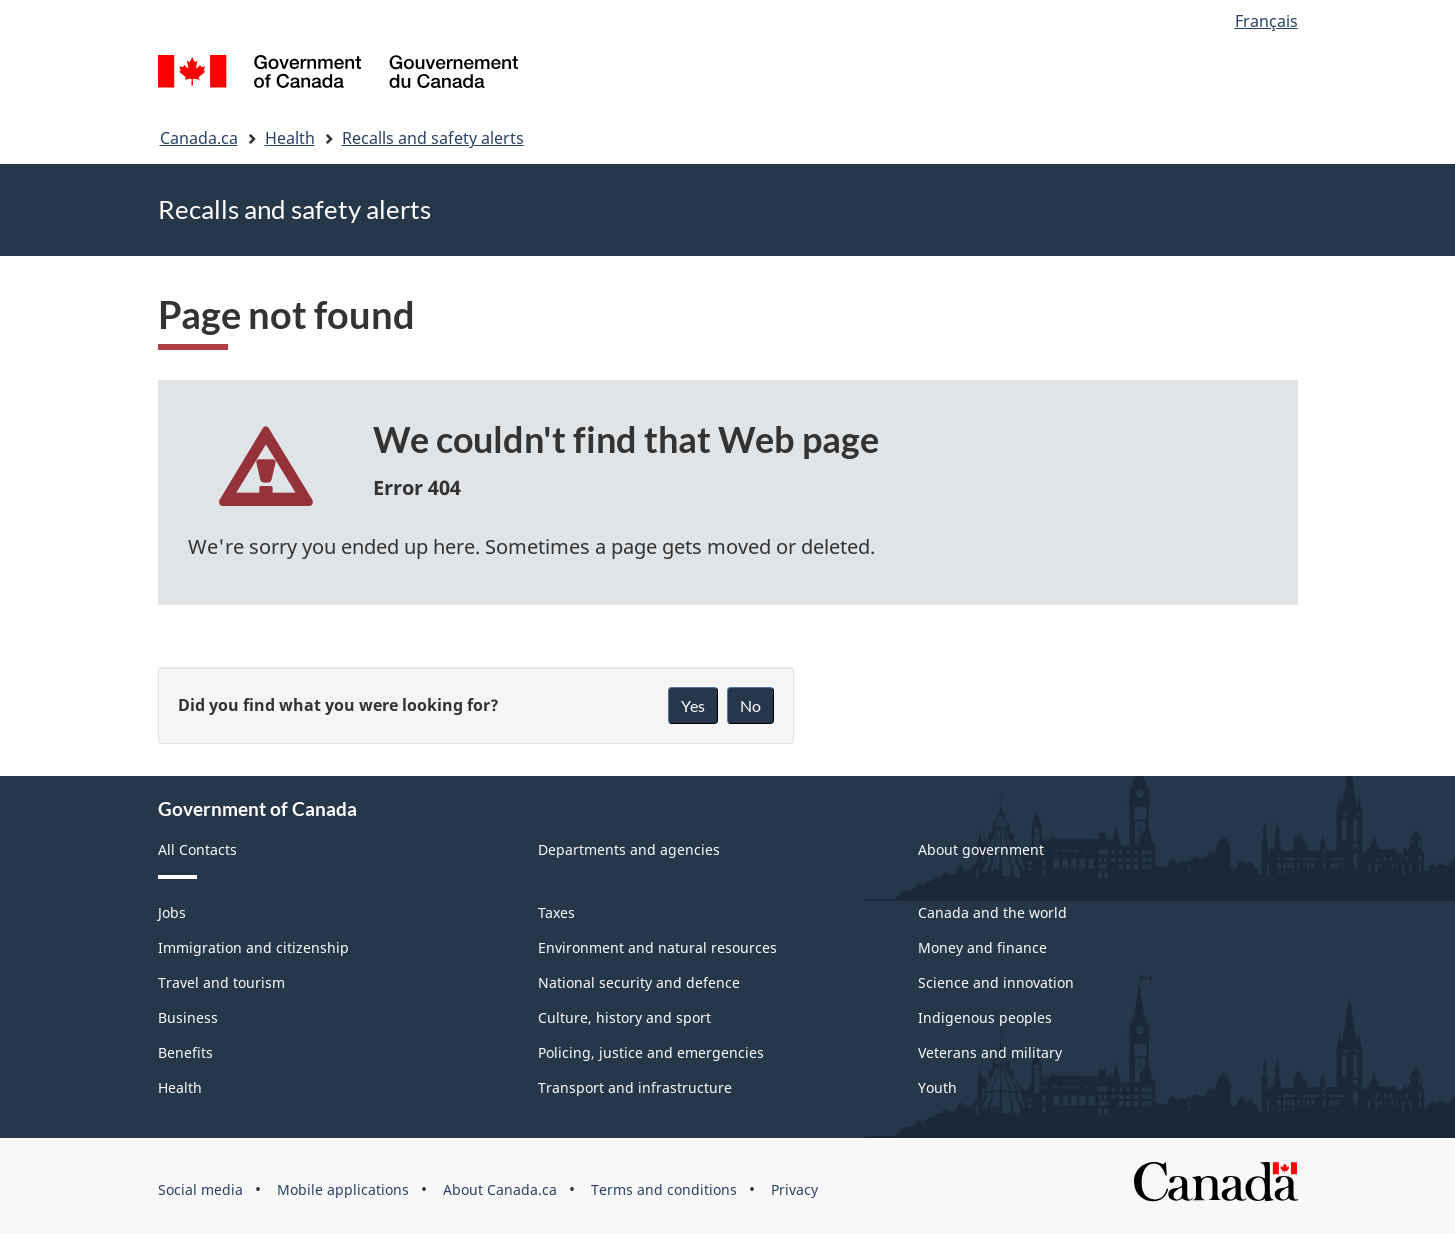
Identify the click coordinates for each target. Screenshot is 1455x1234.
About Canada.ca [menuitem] (500, 1189)
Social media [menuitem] (200, 1189)
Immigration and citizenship (253, 947)
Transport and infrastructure (635, 1087)
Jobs (172, 912)
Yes (693, 705)
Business (188, 1017)
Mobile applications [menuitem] (343, 1189)
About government (981, 849)
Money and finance (982, 947)
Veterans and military (990, 1052)
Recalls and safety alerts (433, 138)
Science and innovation (996, 982)
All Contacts (197, 849)
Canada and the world (992, 912)
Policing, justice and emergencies (651, 1052)
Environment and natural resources (657, 947)
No (750, 705)
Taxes (556, 912)
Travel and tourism (221, 982)
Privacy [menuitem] (794, 1189)
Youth (937, 1087)
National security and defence (639, 982)
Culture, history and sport (624, 1017)
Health (290, 138)
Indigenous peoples (985, 1017)
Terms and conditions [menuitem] (664, 1189)
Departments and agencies (629, 849)
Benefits (185, 1052)
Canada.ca (199, 138)
